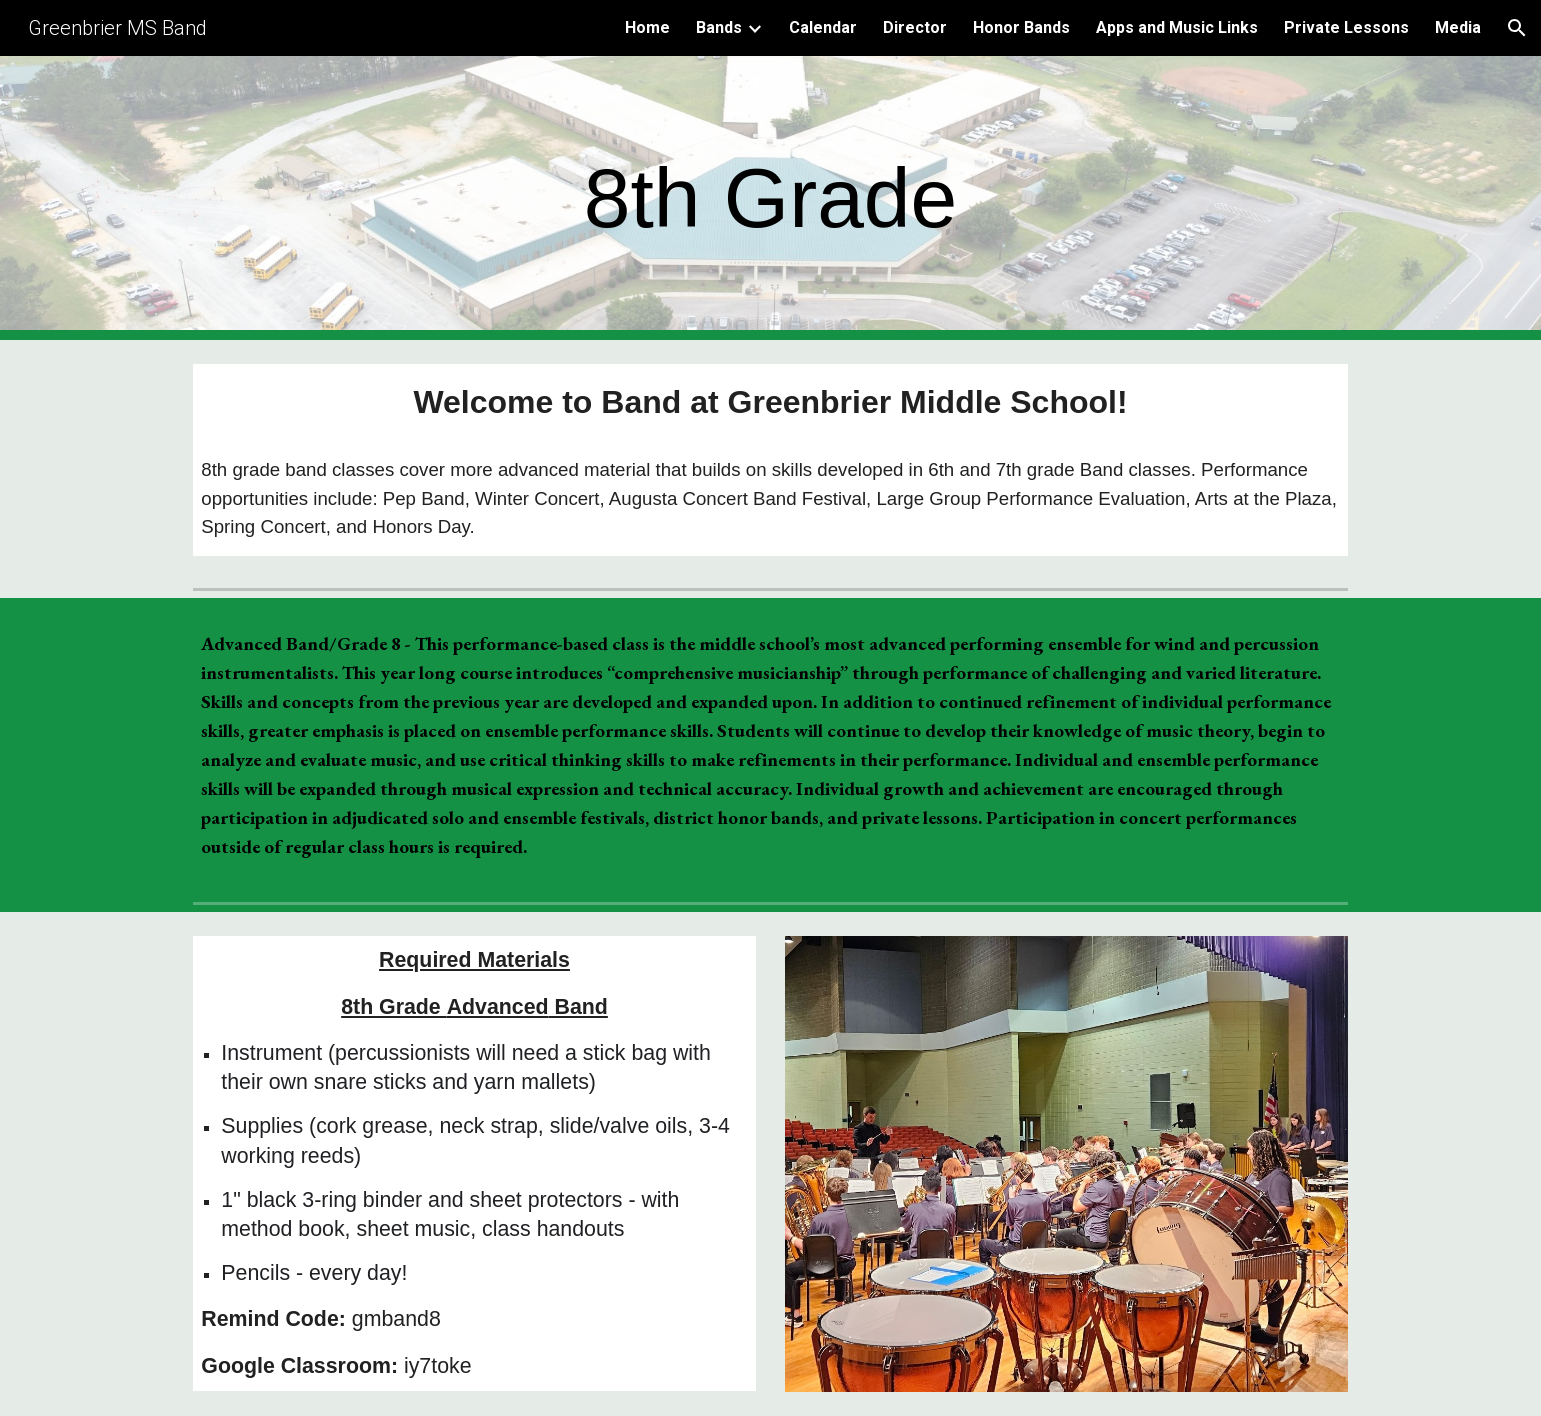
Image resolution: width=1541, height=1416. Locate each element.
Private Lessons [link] (1346, 27)
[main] (771, 198)
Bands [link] (719, 27)
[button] (1517, 28)
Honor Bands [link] (1021, 27)
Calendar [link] (823, 27)
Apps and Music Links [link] (1177, 27)
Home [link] (647, 27)
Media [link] (1458, 27)
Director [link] (915, 27)
